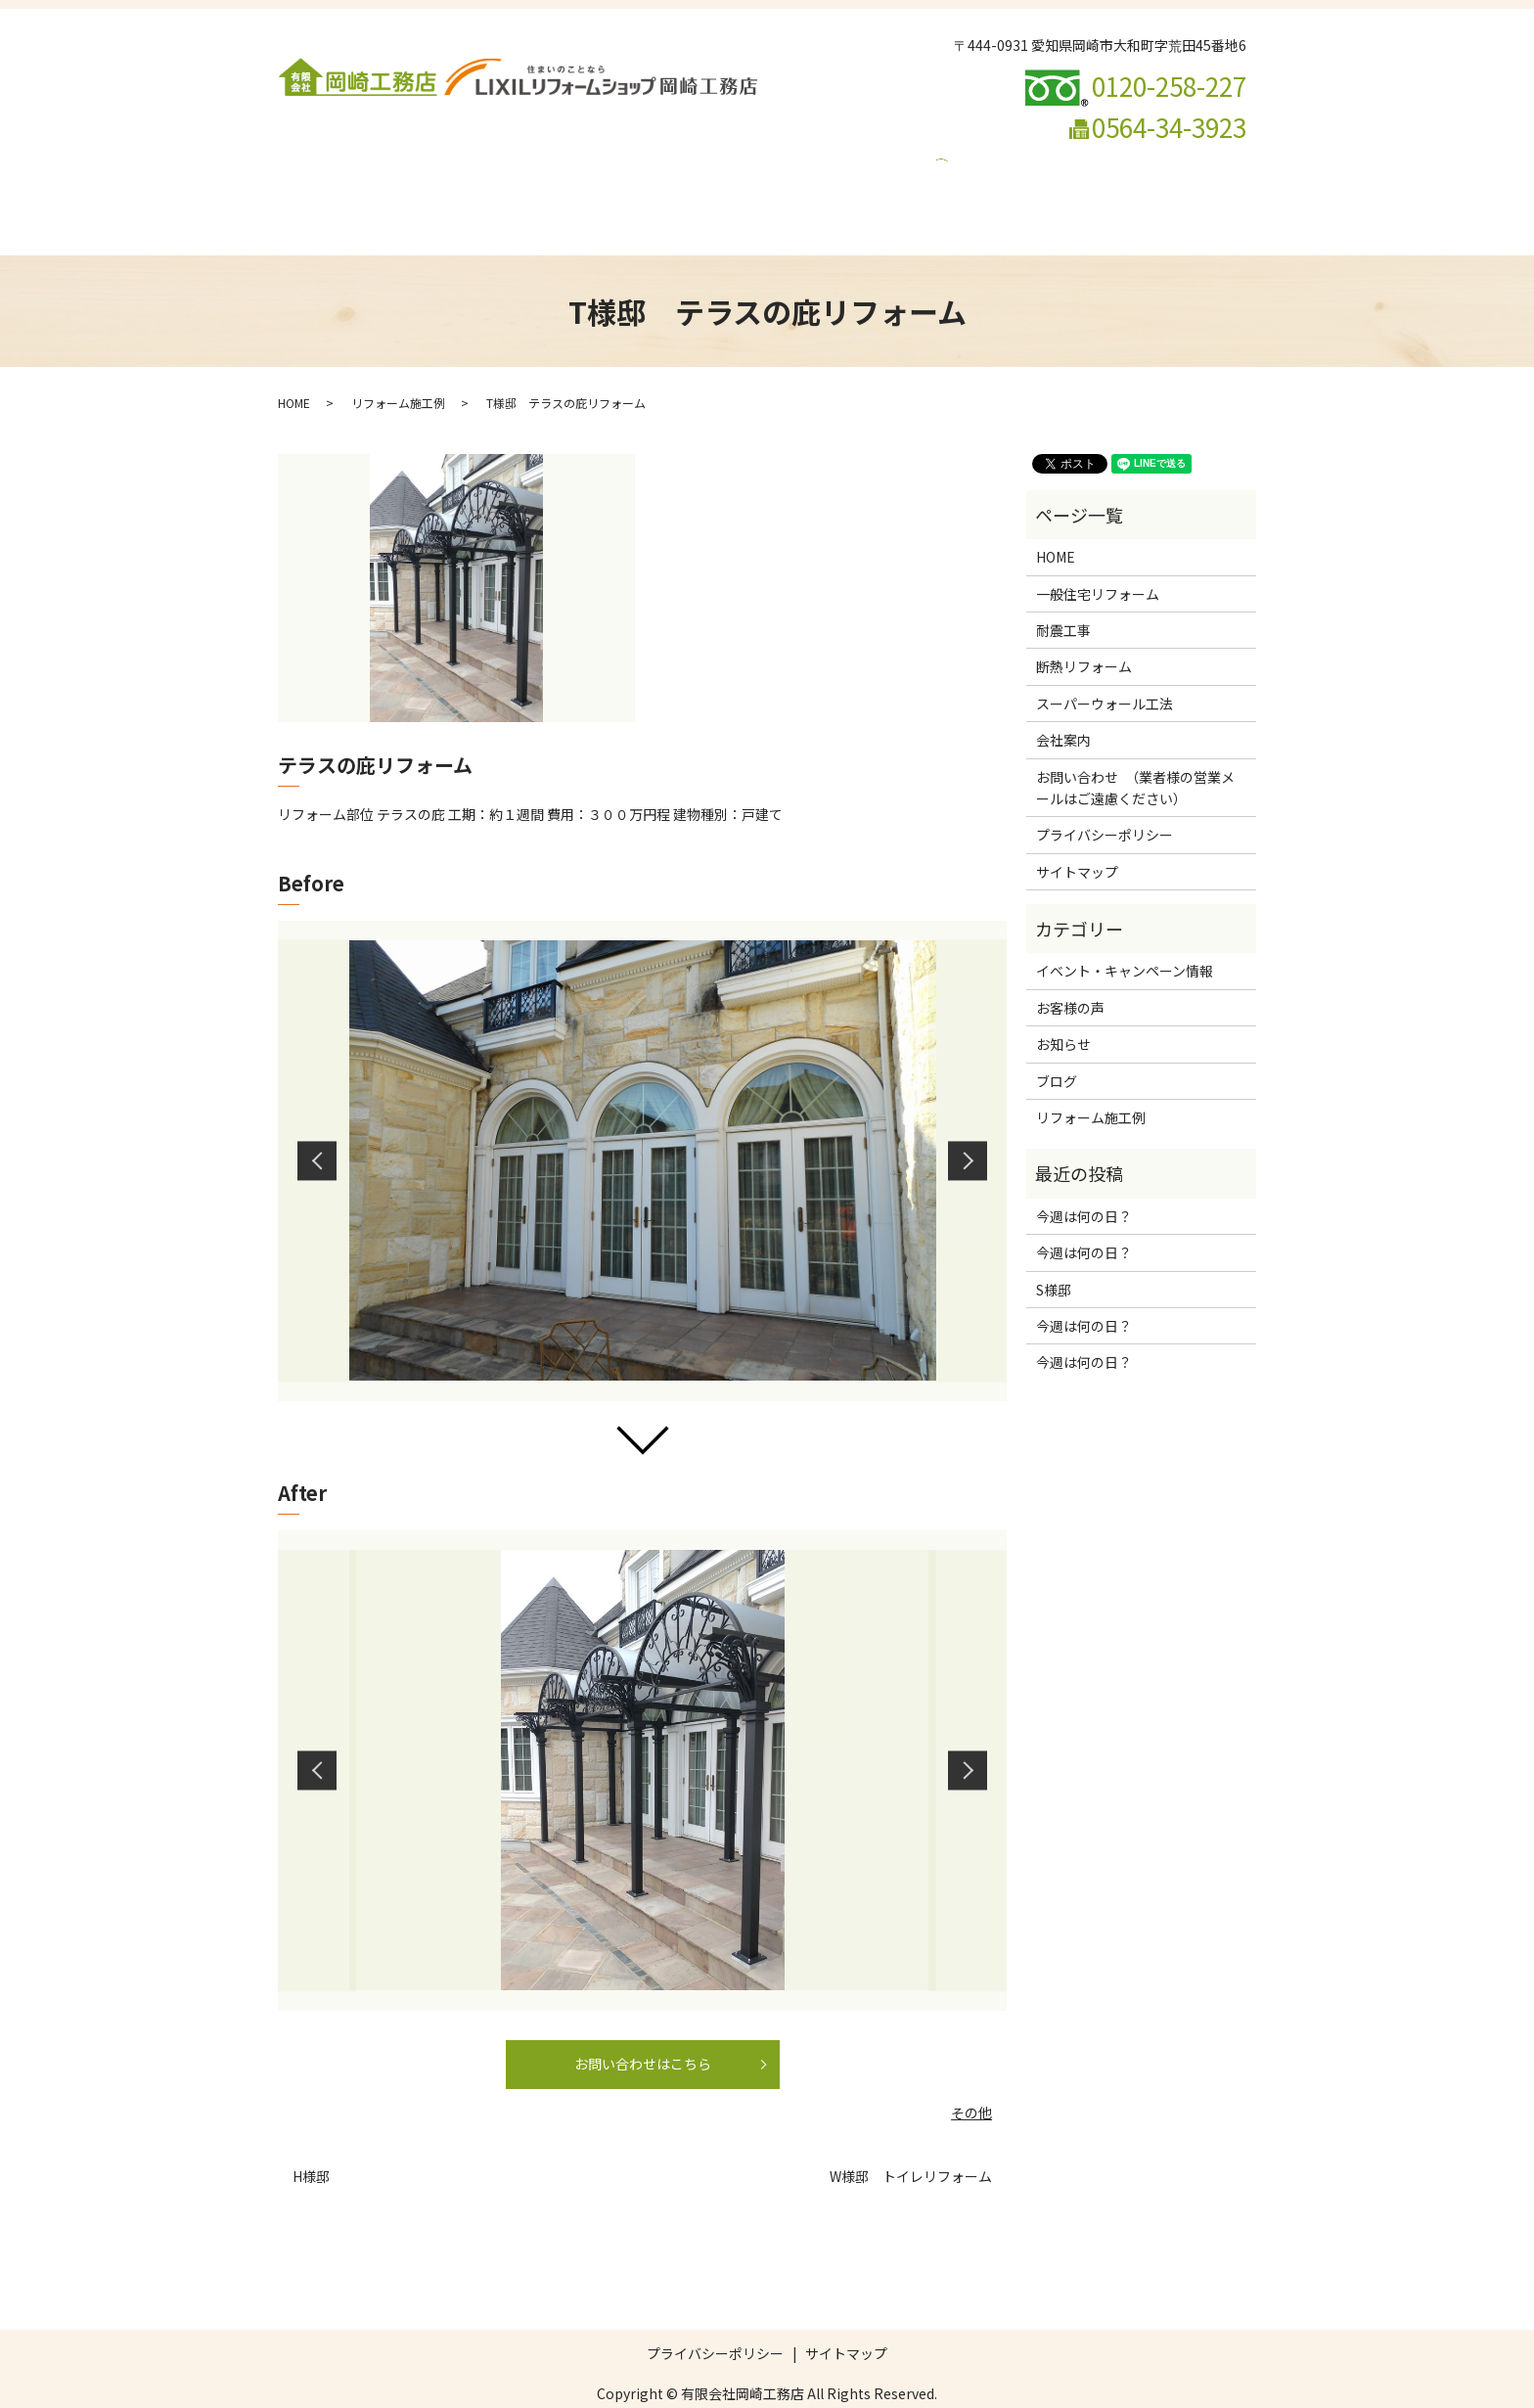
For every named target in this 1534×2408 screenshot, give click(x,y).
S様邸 (1053, 1252)
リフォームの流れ (1111, 160)
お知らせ (1063, 1007)
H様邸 (311, 2139)
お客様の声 (1070, 970)
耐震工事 (598, 160)
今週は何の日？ (1084, 1179)
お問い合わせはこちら (642, 2026)
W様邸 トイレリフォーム (911, 2139)
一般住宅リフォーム (488, 160)
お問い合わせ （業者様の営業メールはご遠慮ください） (463, 192)
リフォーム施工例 (979, 160)
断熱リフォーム (696, 160)
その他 (971, 2075)
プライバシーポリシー (1104, 797)
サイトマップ (1077, 834)
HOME (308, 160)
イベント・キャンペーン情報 (811, 192)
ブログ (680, 192)
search (934, 192)
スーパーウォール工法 (834, 160)
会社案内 (377, 160)
